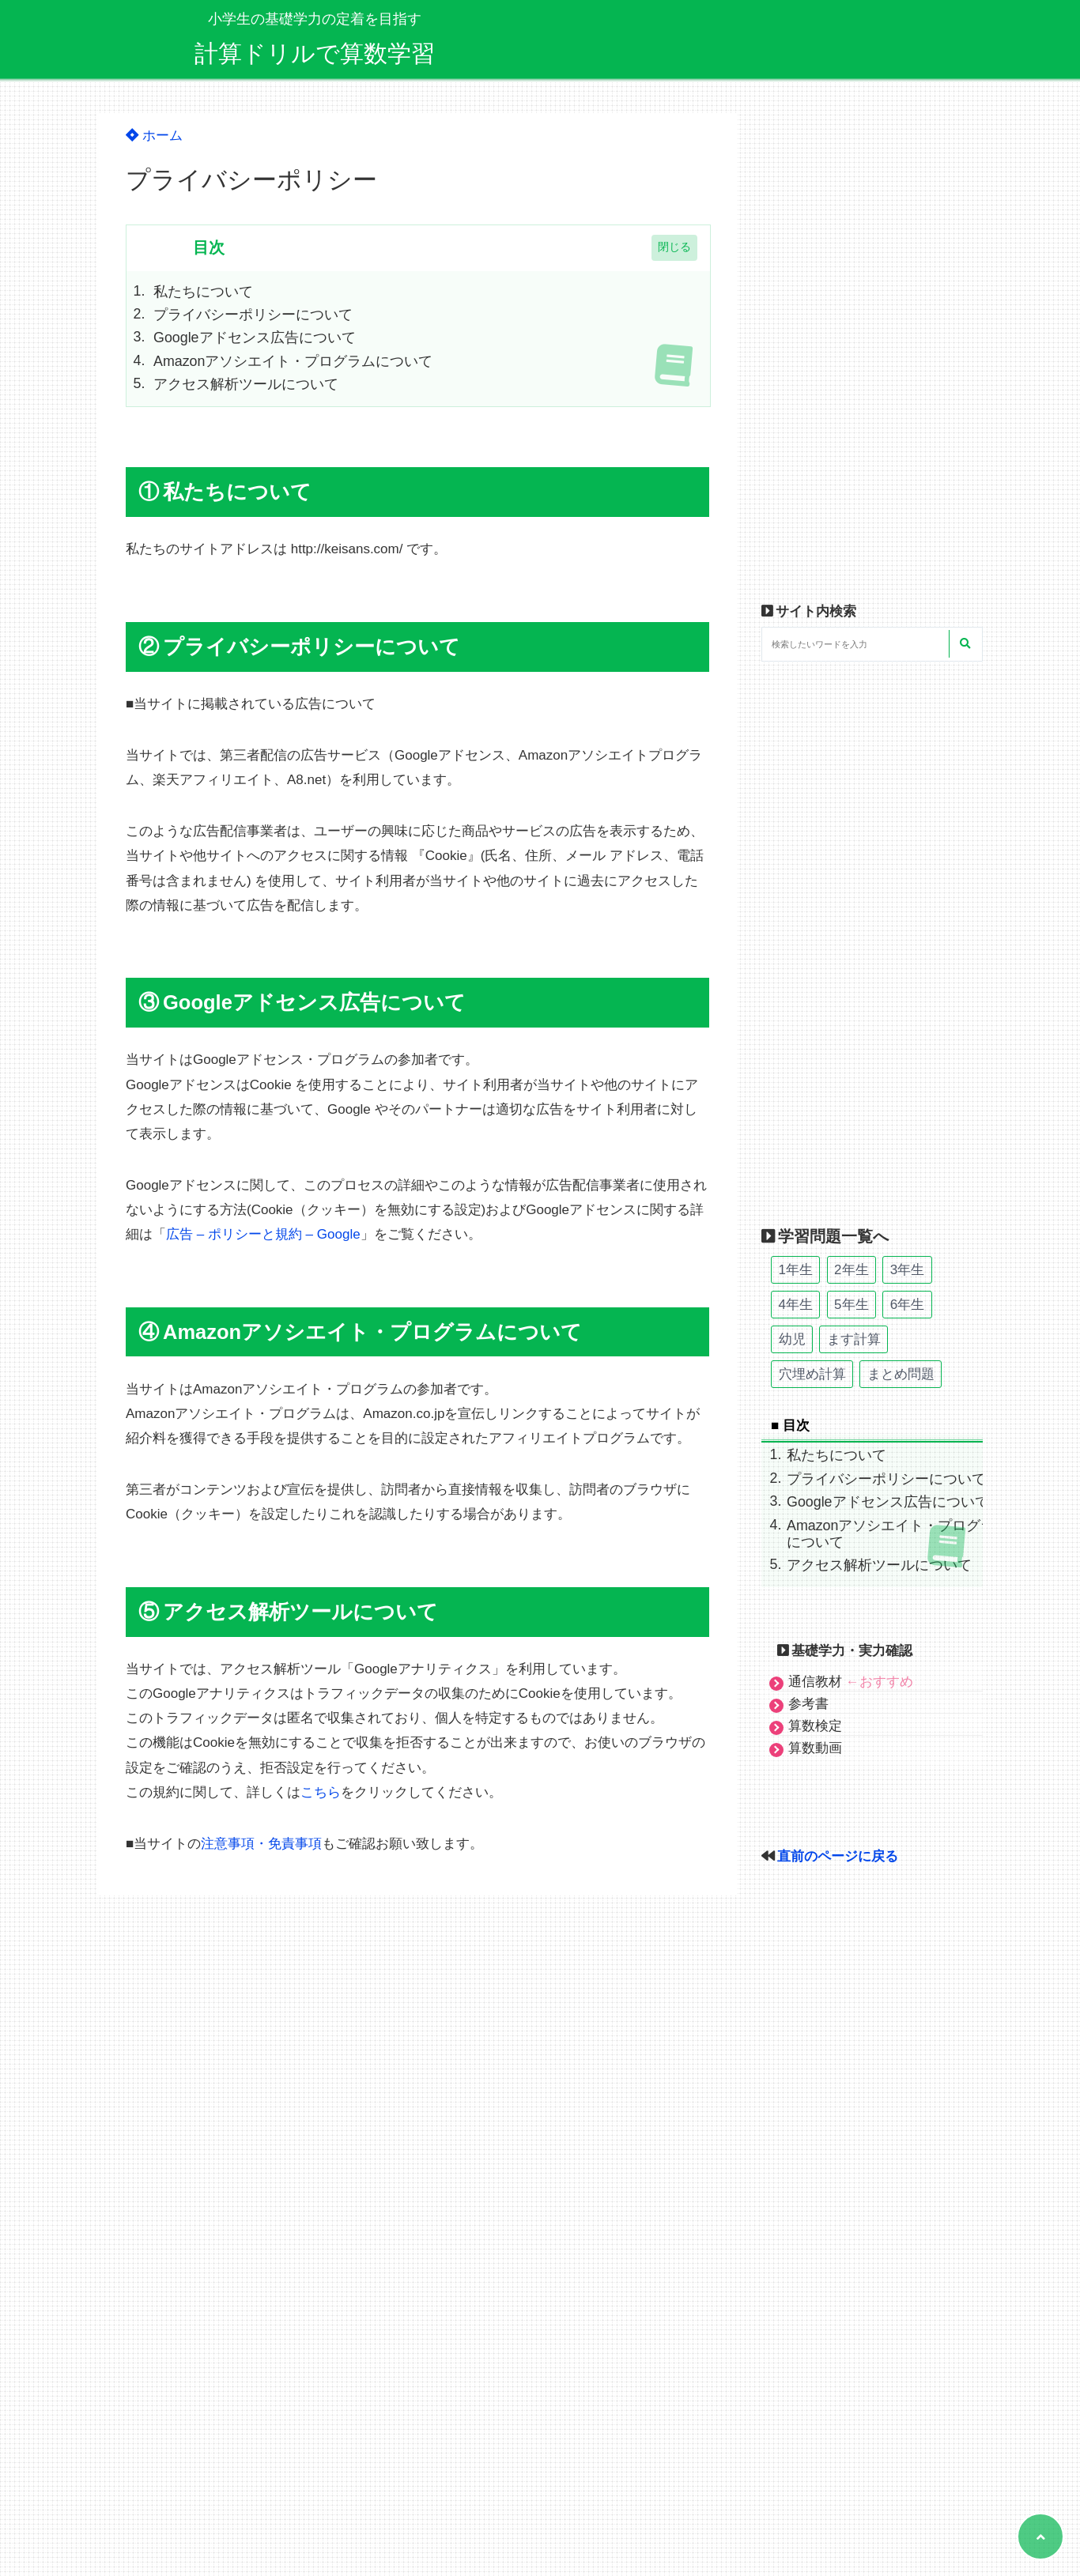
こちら (320, 1792)
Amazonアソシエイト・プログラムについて (292, 361)
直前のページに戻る (837, 1855)
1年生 (796, 1269)
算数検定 (815, 1725)
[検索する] (964, 644)
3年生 (907, 1269)
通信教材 (850, 1681)
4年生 (796, 1304)
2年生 (851, 1269)
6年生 (907, 1304)
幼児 (792, 1339)
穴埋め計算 (812, 1374)
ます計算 (854, 1339)
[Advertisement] (872, 351)
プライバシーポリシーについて (253, 314)
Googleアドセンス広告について (254, 337)
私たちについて (203, 292)
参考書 (808, 1703)
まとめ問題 (901, 1374)
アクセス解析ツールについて (245, 384)
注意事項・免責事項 (261, 1843)
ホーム (154, 135)
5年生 (851, 1304)
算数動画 (815, 1748)
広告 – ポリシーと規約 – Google (263, 1234)
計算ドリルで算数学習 (314, 53)
